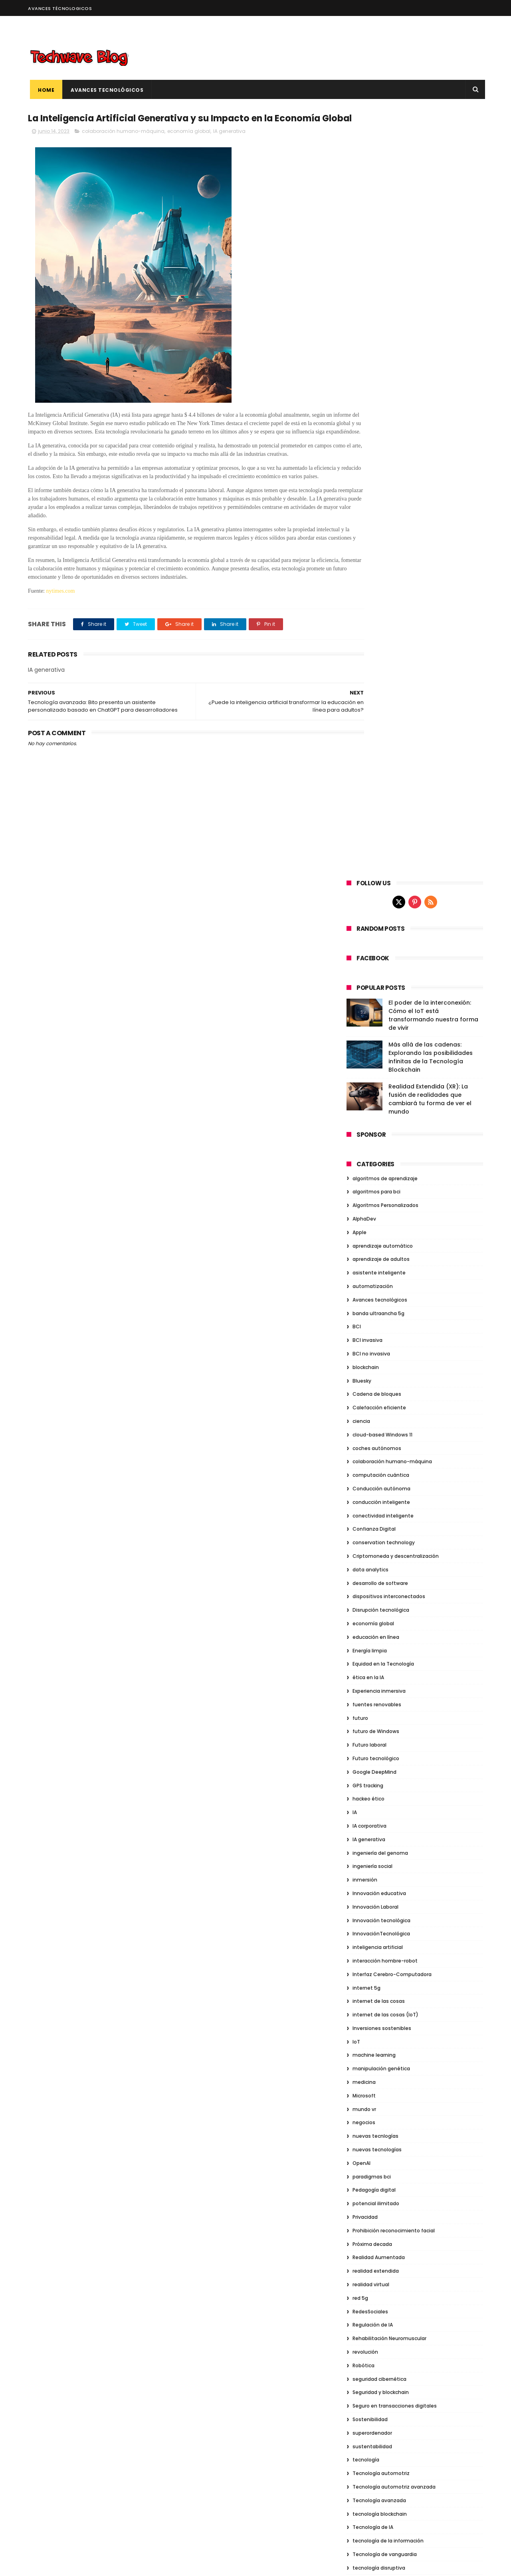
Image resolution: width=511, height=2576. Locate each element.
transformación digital (380, 1896)
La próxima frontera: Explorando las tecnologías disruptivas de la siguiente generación (427, 2455)
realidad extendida (376, 1505)
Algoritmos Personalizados (385, 440)
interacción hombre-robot (385, 1195)
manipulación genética (381, 1303)
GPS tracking (368, 1020)
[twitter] (398, 136)
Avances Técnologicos (60, 8)
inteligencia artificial (378, 1181)
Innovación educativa (379, 1127)
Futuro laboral (369, 979)
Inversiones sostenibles (382, 1262)
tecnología (366, 1694)
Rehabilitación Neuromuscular (389, 1573)
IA (355, 1046)
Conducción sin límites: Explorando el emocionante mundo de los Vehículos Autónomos (430, 2310)
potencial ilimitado (376, 1438)
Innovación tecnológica (381, 1154)
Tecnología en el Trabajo (383, 1829)
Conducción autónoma (381, 723)
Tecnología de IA (373, 1762)
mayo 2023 (363, 2084)
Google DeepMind (374, 1006)
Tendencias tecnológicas (384, 1856)
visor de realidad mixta (380, 2018)
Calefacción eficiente (379, 642)
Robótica (363, 1600)
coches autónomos (377, 682)
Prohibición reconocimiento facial (394, 1465)
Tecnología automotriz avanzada (394, 1721)
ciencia (361, 655)
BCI (357, 561)
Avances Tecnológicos (105, 90)
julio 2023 (361, 2065)
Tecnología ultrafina (377, 1842)
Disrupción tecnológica (381, 844)
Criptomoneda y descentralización (396, 790)
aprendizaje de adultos (381, 494)
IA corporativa (369, 1060)
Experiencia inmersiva (379, 925)
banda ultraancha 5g (378, 547)
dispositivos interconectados (389, 831)
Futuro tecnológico (376, 992)
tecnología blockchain (380, 1748)
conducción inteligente (381, 736)
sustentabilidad (372, 1681)
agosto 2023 (365, 2056)
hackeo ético (368, 1033)
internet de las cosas (379, 1236)
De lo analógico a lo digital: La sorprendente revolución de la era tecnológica (429, 2419)
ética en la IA (368, 911)
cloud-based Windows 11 (382, 669)
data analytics (370, 804)
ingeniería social (372, 1101)
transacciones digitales (382, 1883)
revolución (365, 1586)
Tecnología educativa (379, 1815)
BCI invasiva (367, 575)
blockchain (366, 601)
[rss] (430, 136)
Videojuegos (368, 1977)
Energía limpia (370, 885)
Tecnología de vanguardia (385, 1788)
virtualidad (366, 1991)
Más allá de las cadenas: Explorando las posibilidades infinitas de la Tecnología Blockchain (430, 291)
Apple (359, 466)
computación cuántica (381, 709)
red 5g (360, 1532)
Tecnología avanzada (379, 1734)
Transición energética (379, 1923)
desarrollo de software (380, 817)
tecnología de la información (388, 1775)
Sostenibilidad (370, 1653)
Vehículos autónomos (380, 1950)
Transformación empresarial (388, 1910)
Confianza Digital (374, 763)
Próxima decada (372, 1478)
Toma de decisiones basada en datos (399, 1869)
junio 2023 (362, 2075)
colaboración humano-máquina (123, 146)
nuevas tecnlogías (375, 1370)
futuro (360, 952)
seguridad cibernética (379, 1613)
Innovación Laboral (375, 1141)
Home (44, 90)
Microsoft (364, 1330)
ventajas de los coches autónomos (396, 1964)
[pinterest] (414, 136)
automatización (373, 520)
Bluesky (362, 615)
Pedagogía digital (374, 1424)
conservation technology (384, 777)
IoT (356, 1276)
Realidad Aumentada (379, 1492)
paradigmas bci (372, 1411)
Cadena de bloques (377, 628)
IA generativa (229, 146)
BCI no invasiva (371, 588)
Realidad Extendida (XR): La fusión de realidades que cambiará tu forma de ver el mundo (429, 333)
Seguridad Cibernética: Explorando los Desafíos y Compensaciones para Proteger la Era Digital (430, 2528)
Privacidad (365, 1451)
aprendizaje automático (383, 480)
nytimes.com (60, 632)
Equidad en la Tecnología (383, 898)
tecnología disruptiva (379, 1802)
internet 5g (366, 1222)
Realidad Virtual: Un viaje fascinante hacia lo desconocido (427, 2379)
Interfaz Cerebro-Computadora (392, 1208)
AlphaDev (364, 453)
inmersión (365, 1114)
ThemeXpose (72, 2566)
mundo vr (364, 1343)
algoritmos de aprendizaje (385, 413)
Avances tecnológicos (380, 534)
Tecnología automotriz (381, 1708)
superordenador (372, 1667)
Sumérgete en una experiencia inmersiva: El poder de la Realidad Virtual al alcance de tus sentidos (428, 2492)
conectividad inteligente (383, 750)
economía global (188, 146)
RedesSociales (370, 1546)
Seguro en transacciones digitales (395, 1640)
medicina (364, 1316)
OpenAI (361, 1397)
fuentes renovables (377, 939)
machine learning (374, 1289)
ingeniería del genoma (380, 1087)
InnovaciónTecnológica (381, 1168)
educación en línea (376, 871)
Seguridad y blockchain (381, 1627)
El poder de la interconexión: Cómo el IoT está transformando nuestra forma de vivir (433, 249)
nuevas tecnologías (377, 1384)
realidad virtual (371, 1519)
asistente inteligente (379, 507)
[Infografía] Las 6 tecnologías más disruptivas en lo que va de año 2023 (426, 2347)
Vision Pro (364, 2004)
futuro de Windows (376, 966)
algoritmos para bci (376, 426)
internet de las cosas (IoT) (385, 1249)
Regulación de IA (373, 1559)
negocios (364, 1357)
